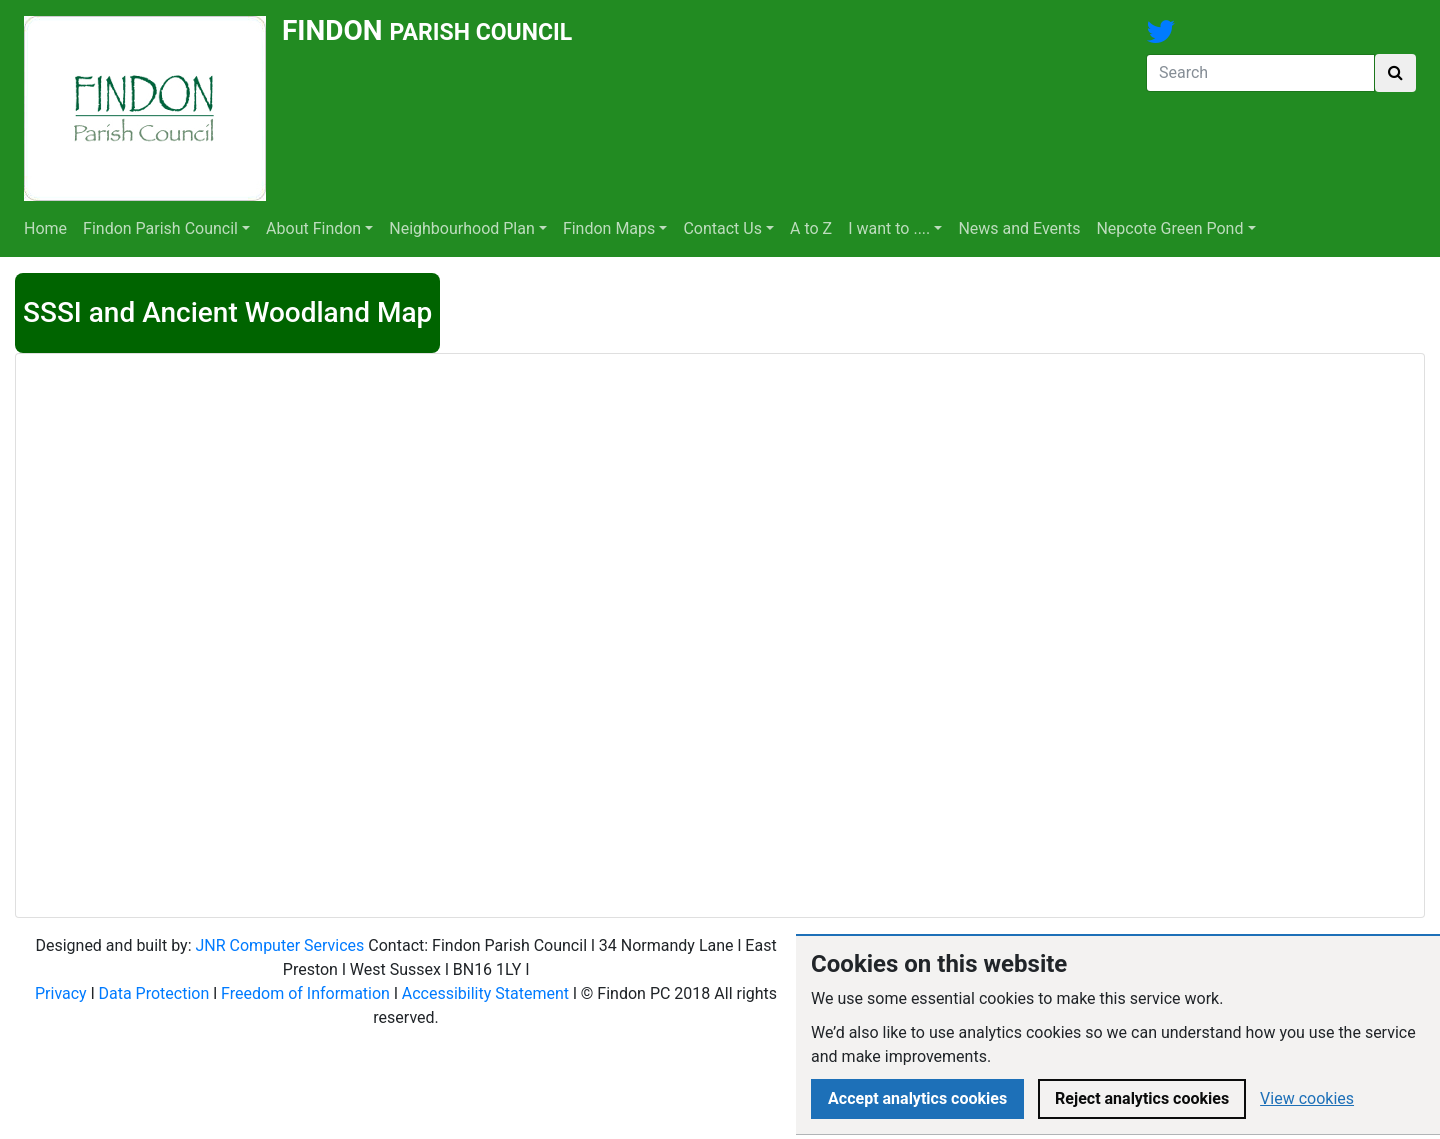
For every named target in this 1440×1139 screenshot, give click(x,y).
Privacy (61, 993)
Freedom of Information (305, 993)
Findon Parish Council (160, 228)
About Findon (313, 228)
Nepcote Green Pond (1169, 228)
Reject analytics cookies (1142, 1098)
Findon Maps (609, 228)
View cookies (1307, 1098)
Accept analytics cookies (917, 1098)
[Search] (1260, 73)
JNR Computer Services (279, 945)
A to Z (811, 228)
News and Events (1019, 228)
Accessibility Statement (485, 993)
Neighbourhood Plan (462, 228)
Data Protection (154, 993)
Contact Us (722, 228)
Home (45, 228)
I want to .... (889, 228)
